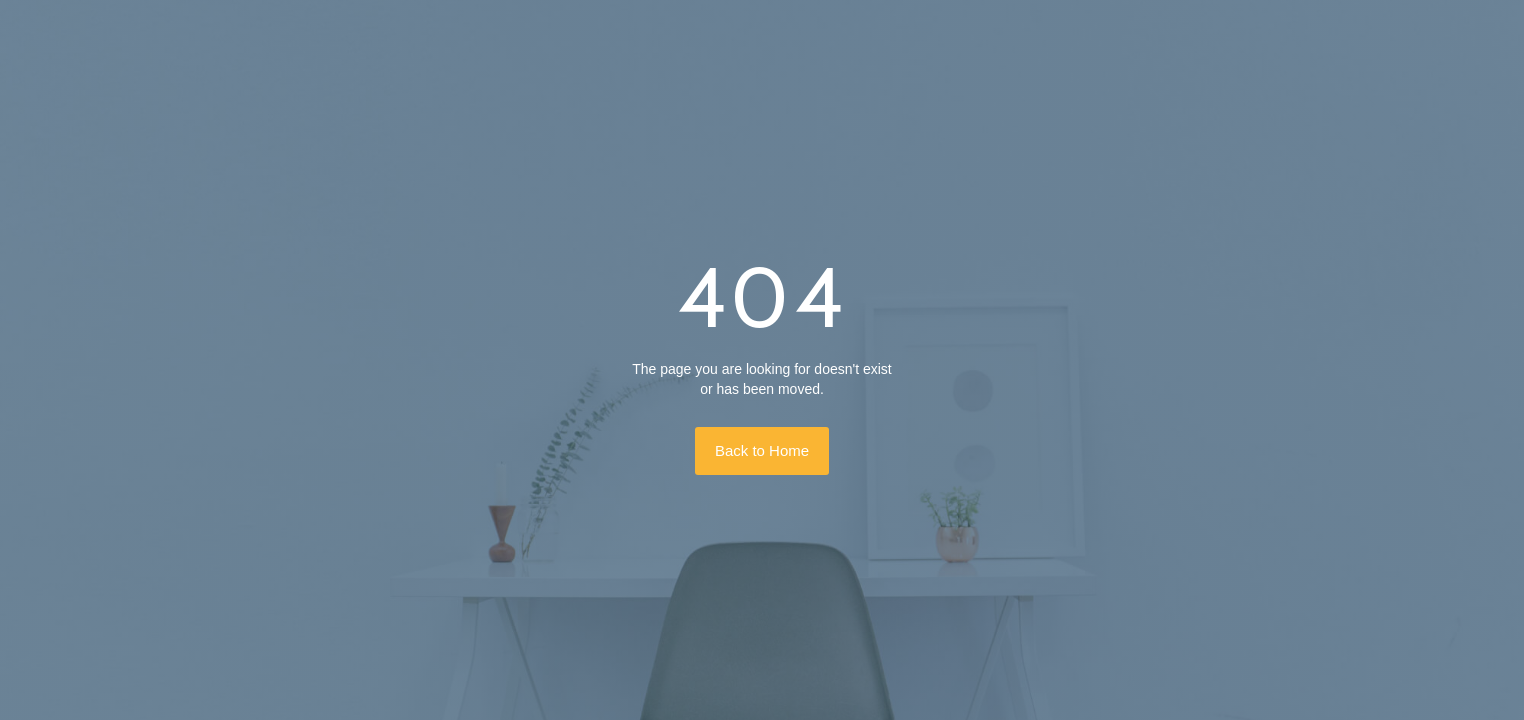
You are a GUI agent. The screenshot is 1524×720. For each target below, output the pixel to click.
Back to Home (762, 450)
